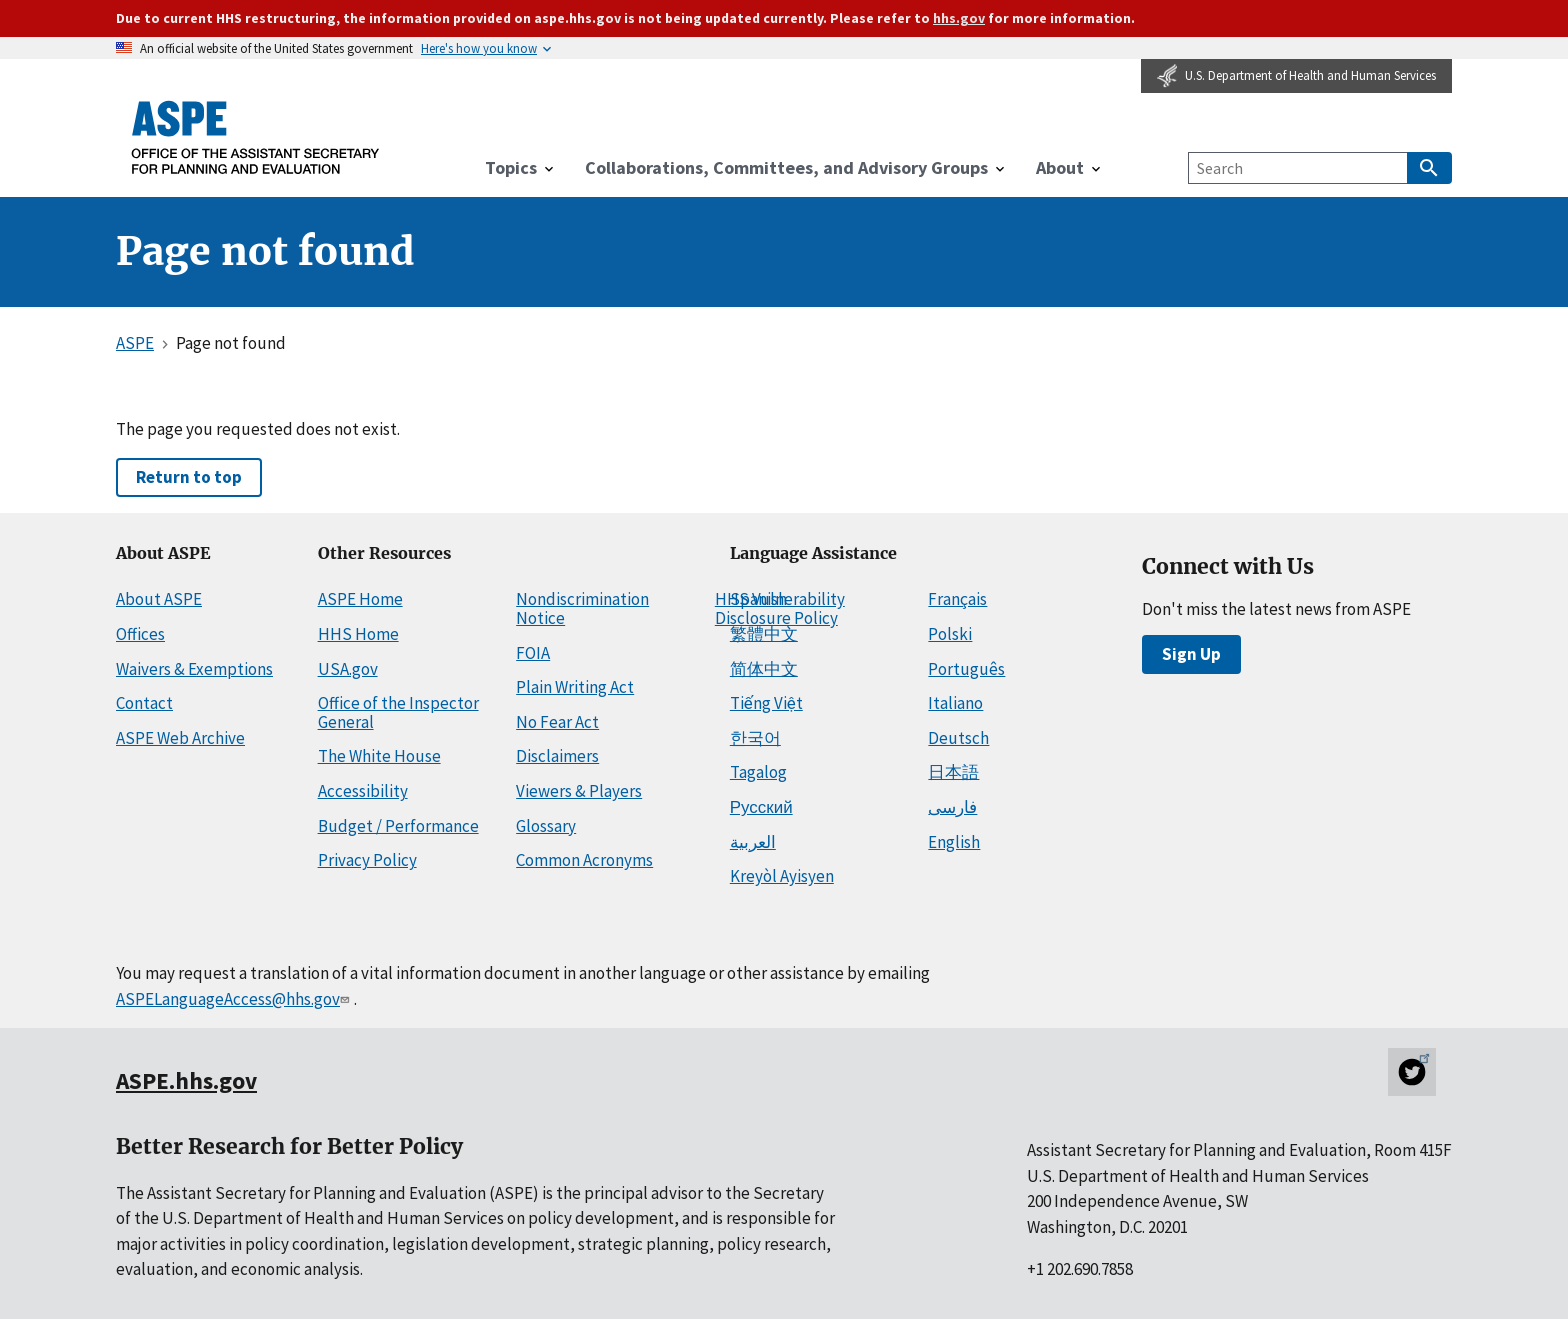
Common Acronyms (584, 860)
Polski (950, 634)
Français (957, 599)
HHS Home (358, 634)
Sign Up (1191, 654)
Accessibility (363, 791)
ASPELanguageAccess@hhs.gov (234, 999)
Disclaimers (557, 756)
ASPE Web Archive (180, 738)
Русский (761, 807)
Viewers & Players (579, 791)
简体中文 (764, 669)
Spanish (758, 599)
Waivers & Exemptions (194, 669)
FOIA (533, 653)
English (954, 842)
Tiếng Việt (766, 703)
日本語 (953, 772)
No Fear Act (557, 722)
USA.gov (348, 669)
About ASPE (159, 599)
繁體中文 (764, 634)
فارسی (952, 807)
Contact (144, 703)
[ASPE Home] (256, 137)
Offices (140, 634)
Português (966, 669)
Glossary (546, 826)
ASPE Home (360, 599)
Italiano (955, 703)
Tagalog (758, 772)
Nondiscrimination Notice (582, 608)
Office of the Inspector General (398, 712)
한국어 (755, 738)
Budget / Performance (398, 826)
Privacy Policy (367, 860)
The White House (379, 756)
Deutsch (958, 738)
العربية (753, 842)
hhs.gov (959, 18)
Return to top (189, 477)
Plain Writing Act (575, 687)
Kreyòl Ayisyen (782, 876)
